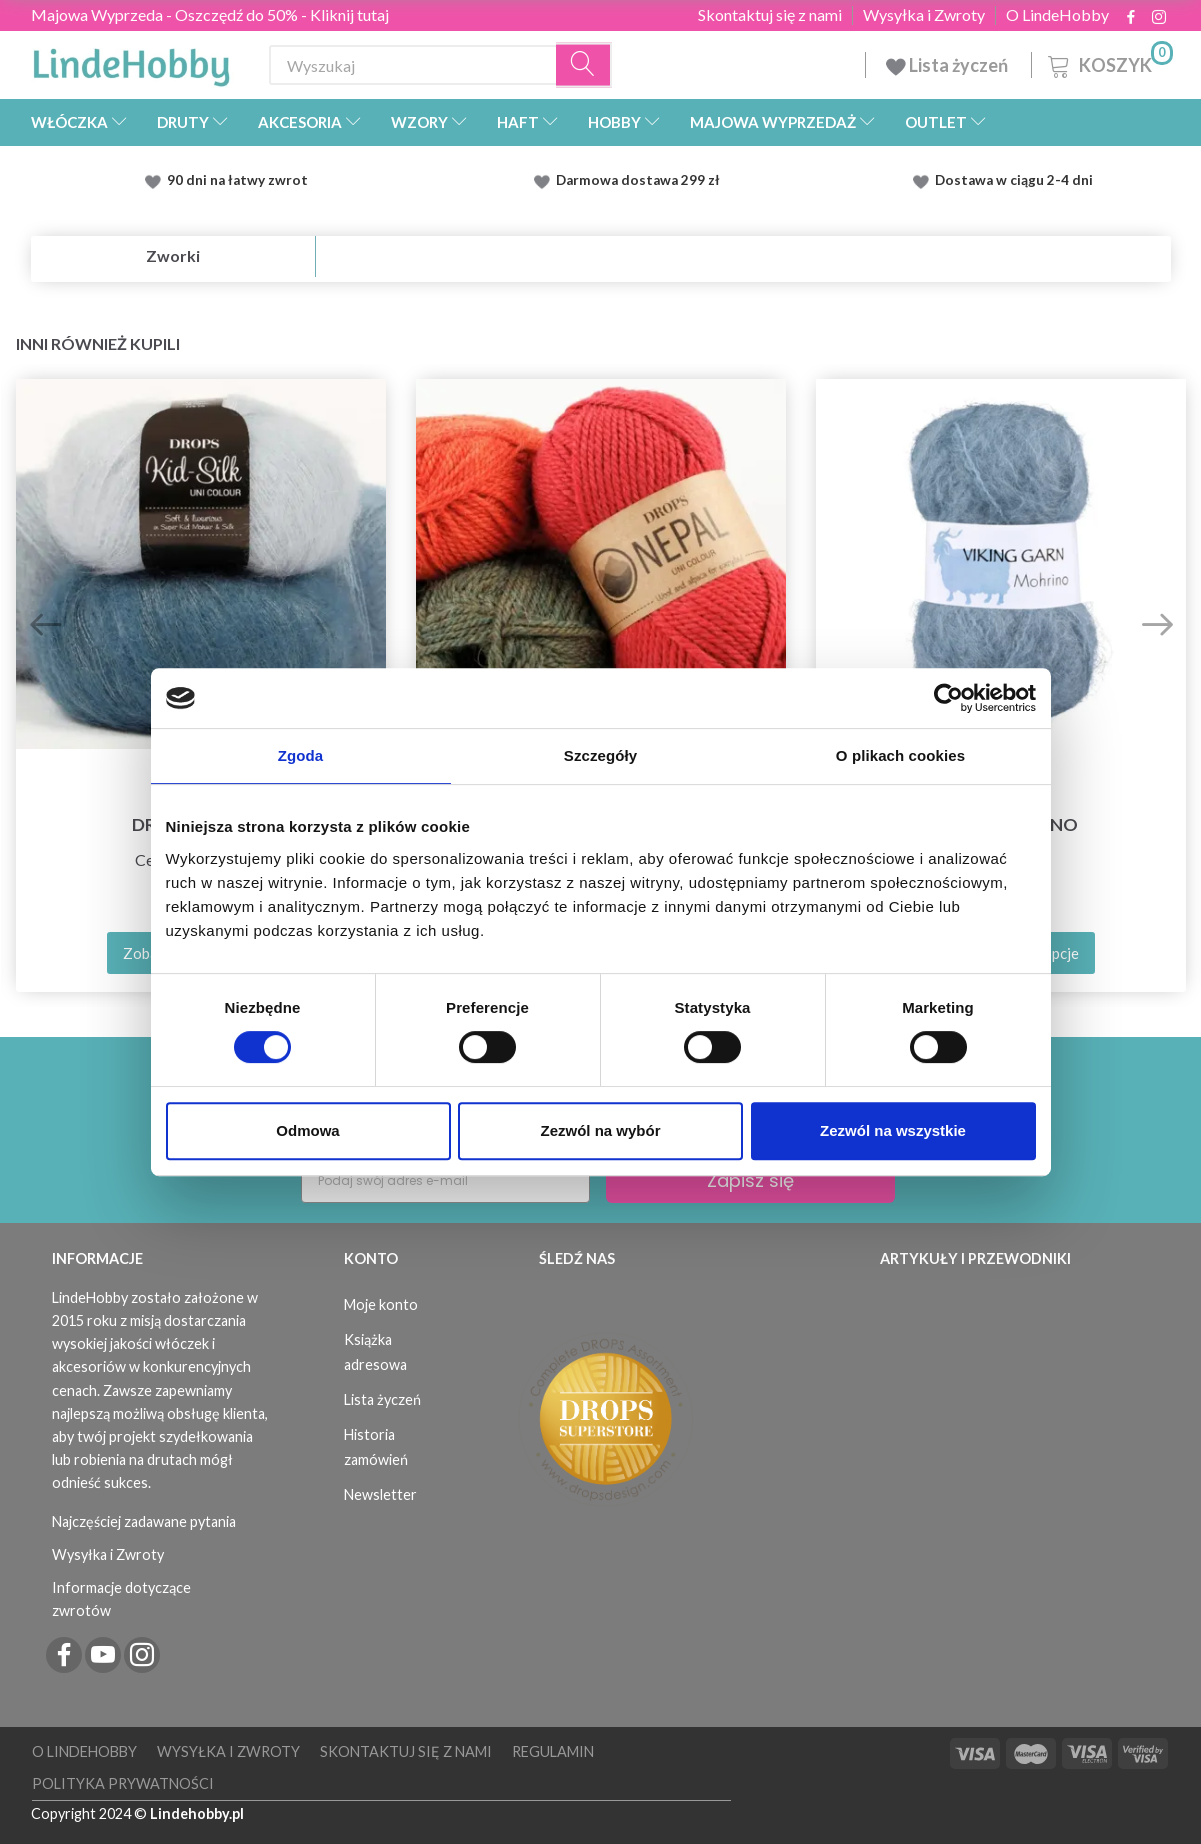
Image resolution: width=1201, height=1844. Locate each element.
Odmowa (307, 1130)
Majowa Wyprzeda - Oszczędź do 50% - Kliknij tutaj (210, 14)
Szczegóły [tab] (600, 755)
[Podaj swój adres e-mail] (445, 1180)
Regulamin (553, 1751)
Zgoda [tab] (301, 755)
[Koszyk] (1108, 62)
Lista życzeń (948, 65)
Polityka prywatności (123, 1783)
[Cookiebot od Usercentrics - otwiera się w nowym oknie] (948, 698)
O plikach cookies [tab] (900, 755)
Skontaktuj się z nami (770, 15)
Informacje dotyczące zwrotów (121, 1599)
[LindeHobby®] (131, 61)
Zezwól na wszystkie (893, 1130)
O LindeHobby (1057, 15)
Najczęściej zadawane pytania (144, 1521)
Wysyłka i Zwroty (924, 15)
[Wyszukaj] (584, 65)
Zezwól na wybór (600, 1130)
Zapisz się (750, 1180)
